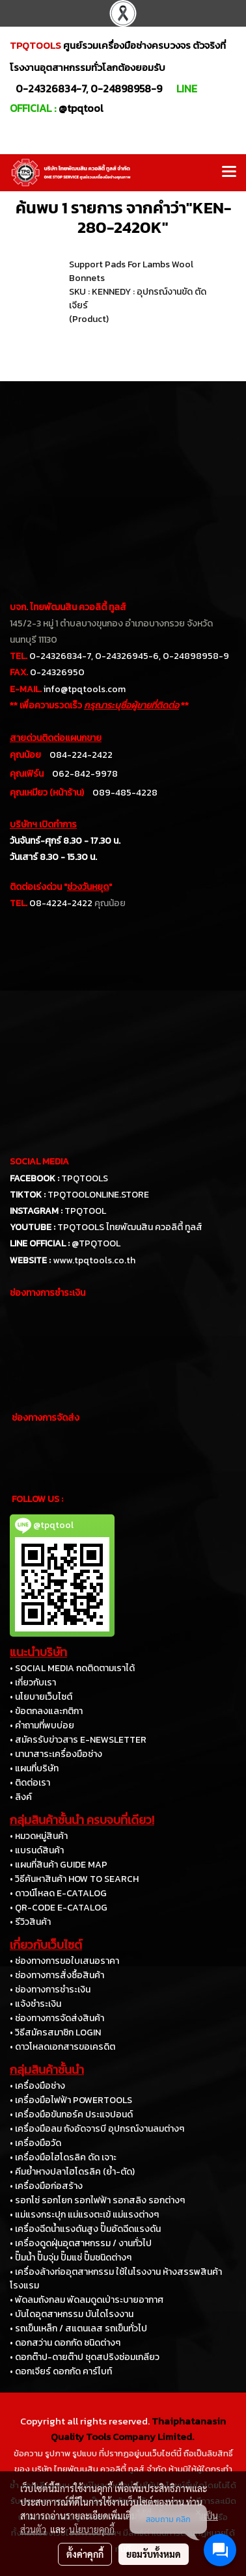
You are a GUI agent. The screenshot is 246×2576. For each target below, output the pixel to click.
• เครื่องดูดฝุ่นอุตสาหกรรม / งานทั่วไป (81, 2243)
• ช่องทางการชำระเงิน (50, 1989)
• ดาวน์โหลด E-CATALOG (58, 1893)
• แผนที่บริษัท (34, 1768)
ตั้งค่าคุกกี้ (84, 2554)
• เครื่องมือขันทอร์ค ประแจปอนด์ (71, 2114)
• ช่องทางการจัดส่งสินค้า (57, 2018)
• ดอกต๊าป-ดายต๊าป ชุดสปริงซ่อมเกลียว (84, 2357)
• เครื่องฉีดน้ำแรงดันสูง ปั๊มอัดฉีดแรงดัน (85, 2229)
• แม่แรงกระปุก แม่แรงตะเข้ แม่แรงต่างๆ (84, 2214)
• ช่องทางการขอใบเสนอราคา (64, 1961)
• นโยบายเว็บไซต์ (41, 1697)
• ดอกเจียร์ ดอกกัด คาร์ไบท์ (61, 2371)
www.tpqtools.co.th (94, 1260)
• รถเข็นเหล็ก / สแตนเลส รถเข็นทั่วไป (78, 2328)
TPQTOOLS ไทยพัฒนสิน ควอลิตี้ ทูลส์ (129, 1227)
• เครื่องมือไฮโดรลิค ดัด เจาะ (63, 2157)
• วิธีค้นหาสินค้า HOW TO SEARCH (74, 1879)
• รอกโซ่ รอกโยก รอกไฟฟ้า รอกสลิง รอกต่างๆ (97, 2200)
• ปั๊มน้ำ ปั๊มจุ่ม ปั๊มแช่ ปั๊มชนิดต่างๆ (70, 2257)
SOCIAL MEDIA (39, 1161)
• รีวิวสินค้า (30, 1922)
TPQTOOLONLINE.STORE (98, 1194)
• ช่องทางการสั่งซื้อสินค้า (57, 1975)
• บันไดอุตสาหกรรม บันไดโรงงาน (71, 2314)
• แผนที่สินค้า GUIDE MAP (58, 1865)
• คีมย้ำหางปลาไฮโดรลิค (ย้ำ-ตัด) (72, 2172)
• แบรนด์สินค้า (37, 1850)
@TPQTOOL (96, 1243)
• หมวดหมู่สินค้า (39, 1836)
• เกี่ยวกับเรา (33, 1682)
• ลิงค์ (21, 1797)
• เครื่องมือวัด (35, 2143)
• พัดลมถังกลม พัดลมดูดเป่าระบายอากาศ (86, 2300)
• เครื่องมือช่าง (37, 2086)
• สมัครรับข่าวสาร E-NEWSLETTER (78, 1740)
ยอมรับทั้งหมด (153, 2554)
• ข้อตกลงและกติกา (46, 1711)
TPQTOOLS (84, 1178)
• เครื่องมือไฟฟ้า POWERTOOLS (71, 2100)
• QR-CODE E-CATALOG (58, 1907)
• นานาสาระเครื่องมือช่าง (56, 1754)
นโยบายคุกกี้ (92, 2529)
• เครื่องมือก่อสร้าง (46, 2186)
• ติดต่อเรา (30, 1783)
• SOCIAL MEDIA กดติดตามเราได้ (72, 1668)
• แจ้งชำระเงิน (35, 2004)
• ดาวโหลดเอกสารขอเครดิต (62, 2047)
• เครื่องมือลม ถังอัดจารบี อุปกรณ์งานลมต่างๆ (97, 2129)
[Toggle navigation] (229, 172)
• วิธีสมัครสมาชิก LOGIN (55, 2032)
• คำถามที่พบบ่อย (42, 1725)
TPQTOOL (85, 1211)
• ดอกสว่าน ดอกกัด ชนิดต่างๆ (65, 2343)
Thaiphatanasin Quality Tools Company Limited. (138, 2429)
